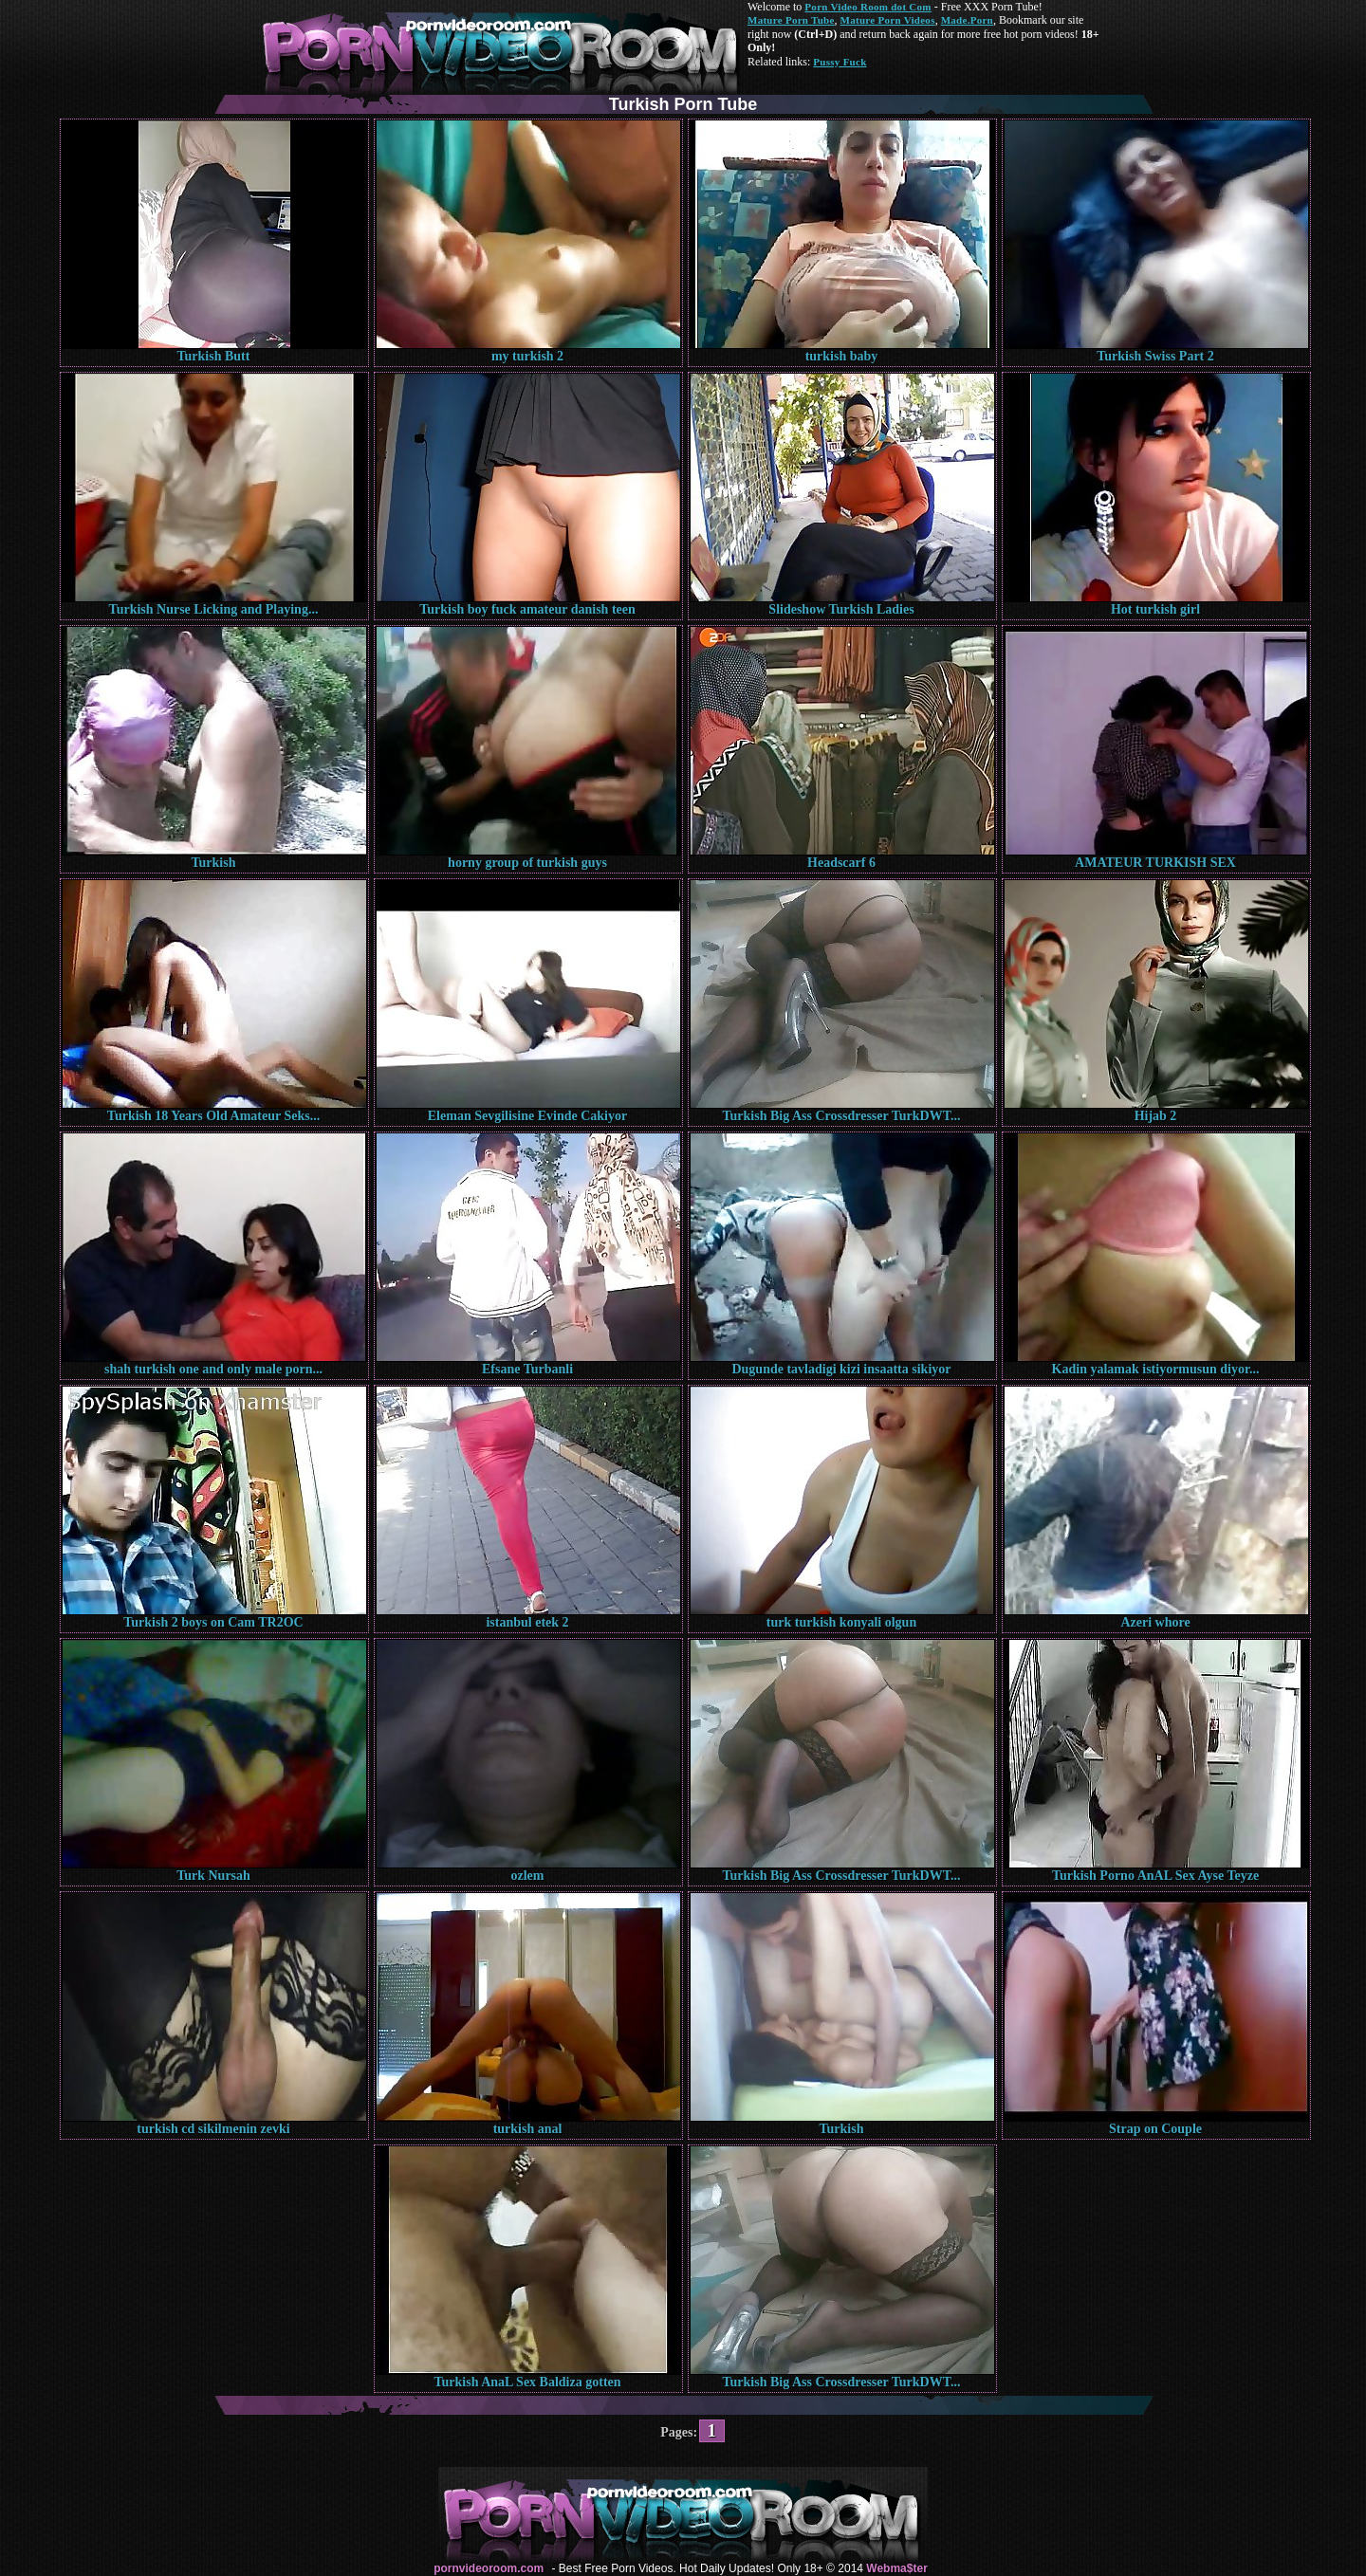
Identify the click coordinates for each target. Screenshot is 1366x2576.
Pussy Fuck (839, 61)
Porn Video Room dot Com (867, 6)
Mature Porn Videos (887, 20)
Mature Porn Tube (791, 20)
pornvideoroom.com (489, 2568)
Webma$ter (896, 2568)
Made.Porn (967, 20)
